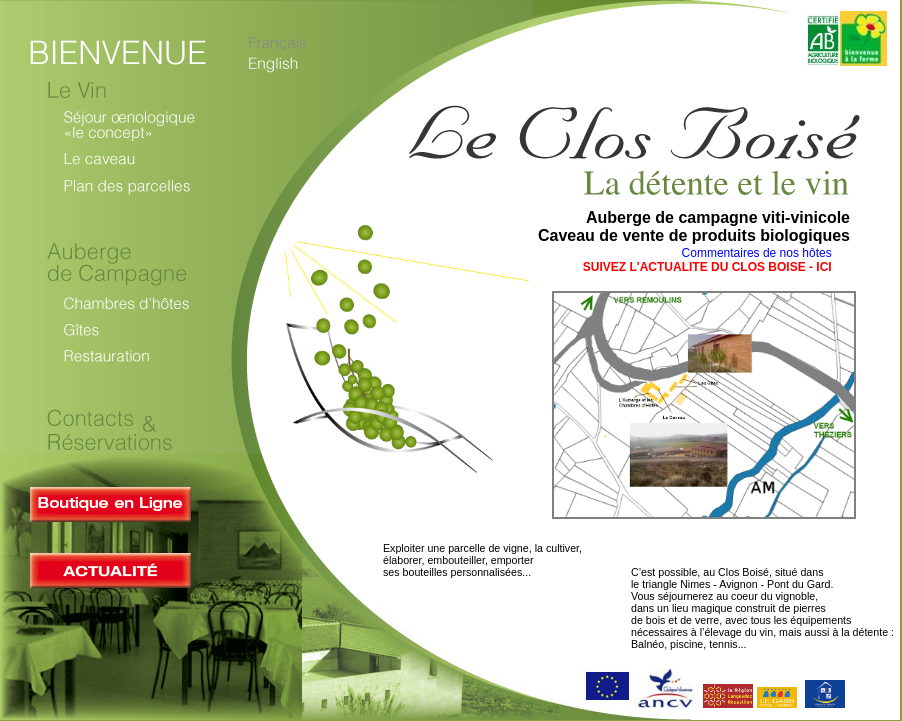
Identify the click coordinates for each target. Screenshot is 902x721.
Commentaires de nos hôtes (758, 253)
